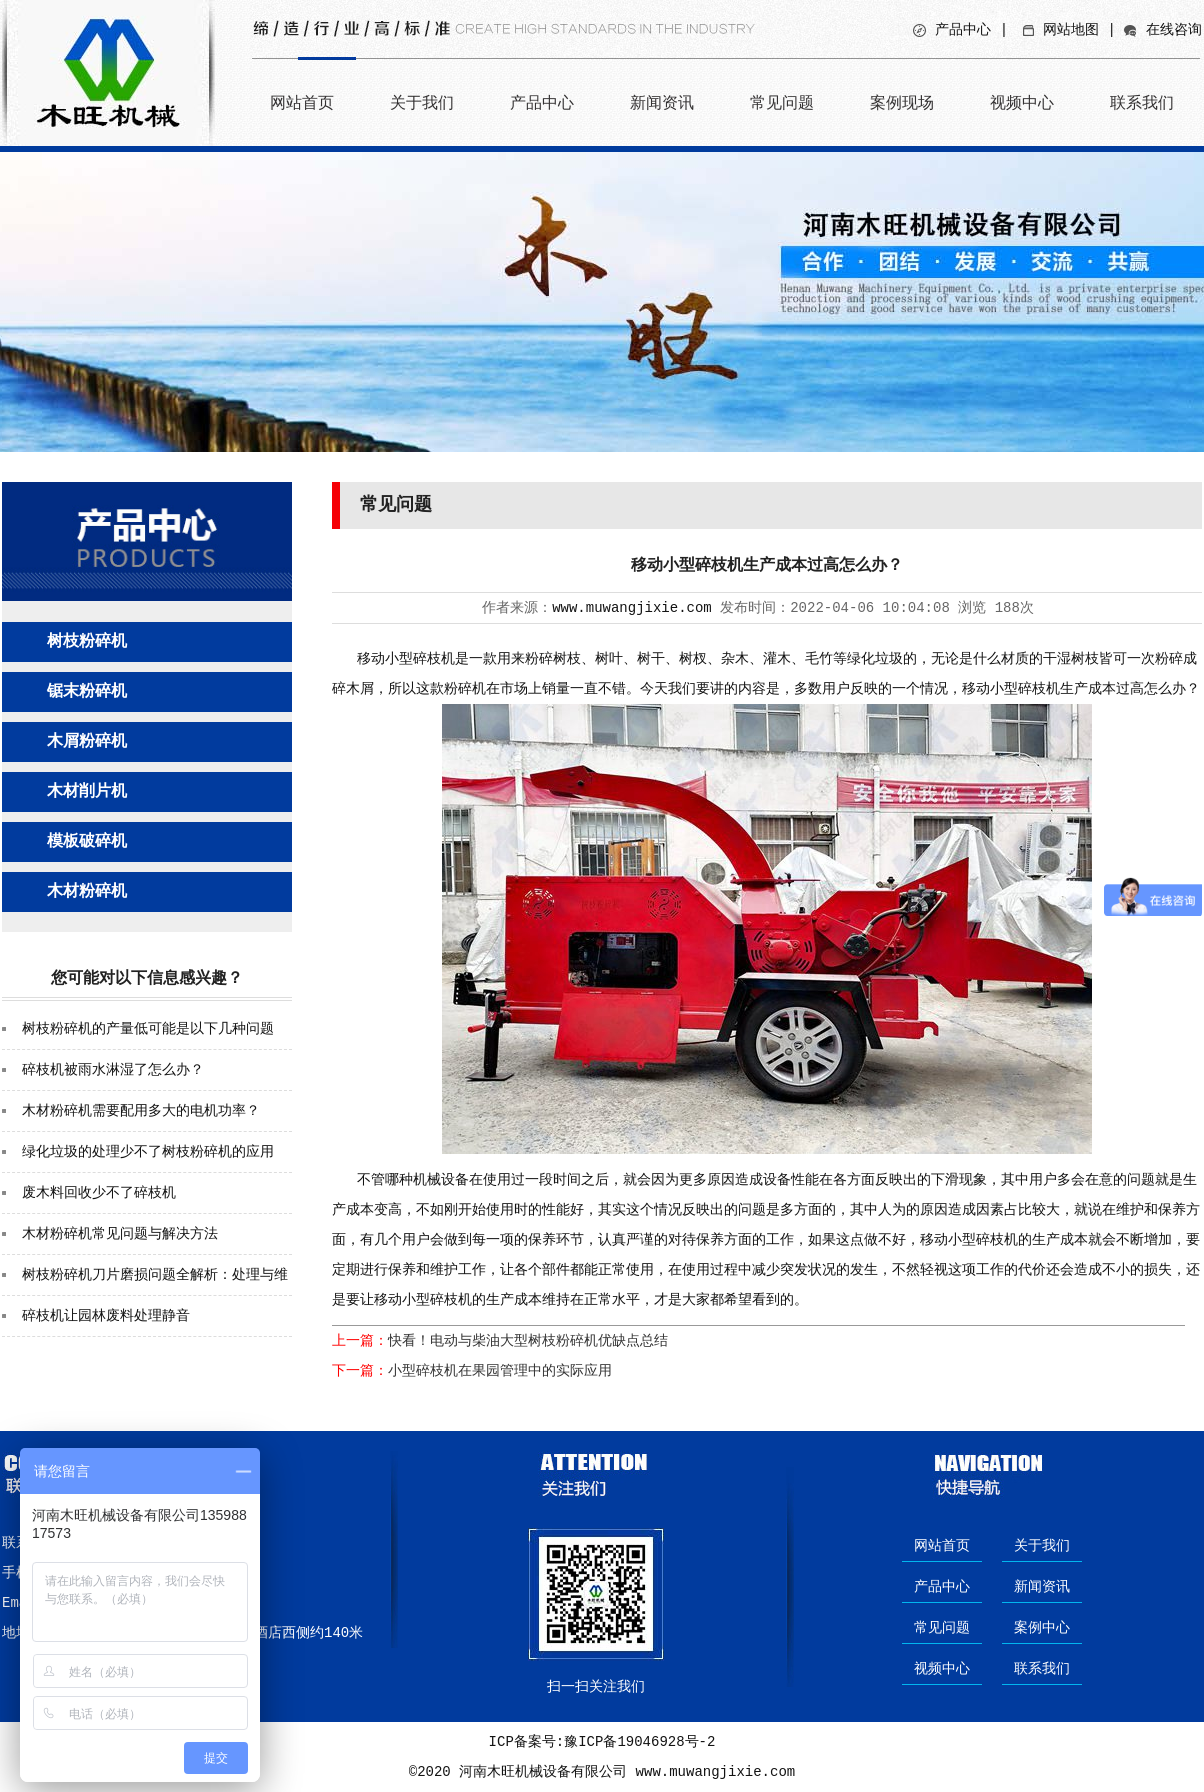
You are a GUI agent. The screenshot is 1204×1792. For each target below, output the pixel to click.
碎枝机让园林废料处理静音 (106, 1316)
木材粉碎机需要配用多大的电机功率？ (141, 1111)
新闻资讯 (662, 102)
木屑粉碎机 (87, 742)
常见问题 (782, 102)
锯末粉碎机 (87, 692)
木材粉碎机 (87, 892)
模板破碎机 (87, 842)
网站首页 (302, 102)
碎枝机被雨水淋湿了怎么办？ (113, 1070)
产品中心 (963, 30)
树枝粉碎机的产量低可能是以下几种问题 (148, 1029)
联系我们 (1142, 102)
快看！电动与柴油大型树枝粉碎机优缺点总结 (528, 1341)
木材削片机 (87, 792)
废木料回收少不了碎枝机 (99, 1193)
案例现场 (902, 102)
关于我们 (422, 102)
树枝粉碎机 (87, 642)
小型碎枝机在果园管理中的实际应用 (500, 1371)
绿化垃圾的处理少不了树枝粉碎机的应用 (148, 1152)
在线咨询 (1174, 30)
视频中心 (1022, 102)
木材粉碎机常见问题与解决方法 (120, 1234)
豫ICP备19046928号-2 (639, 1742)
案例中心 (1042, 1628)
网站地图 (1071, 30)
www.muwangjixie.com (632, 608)
